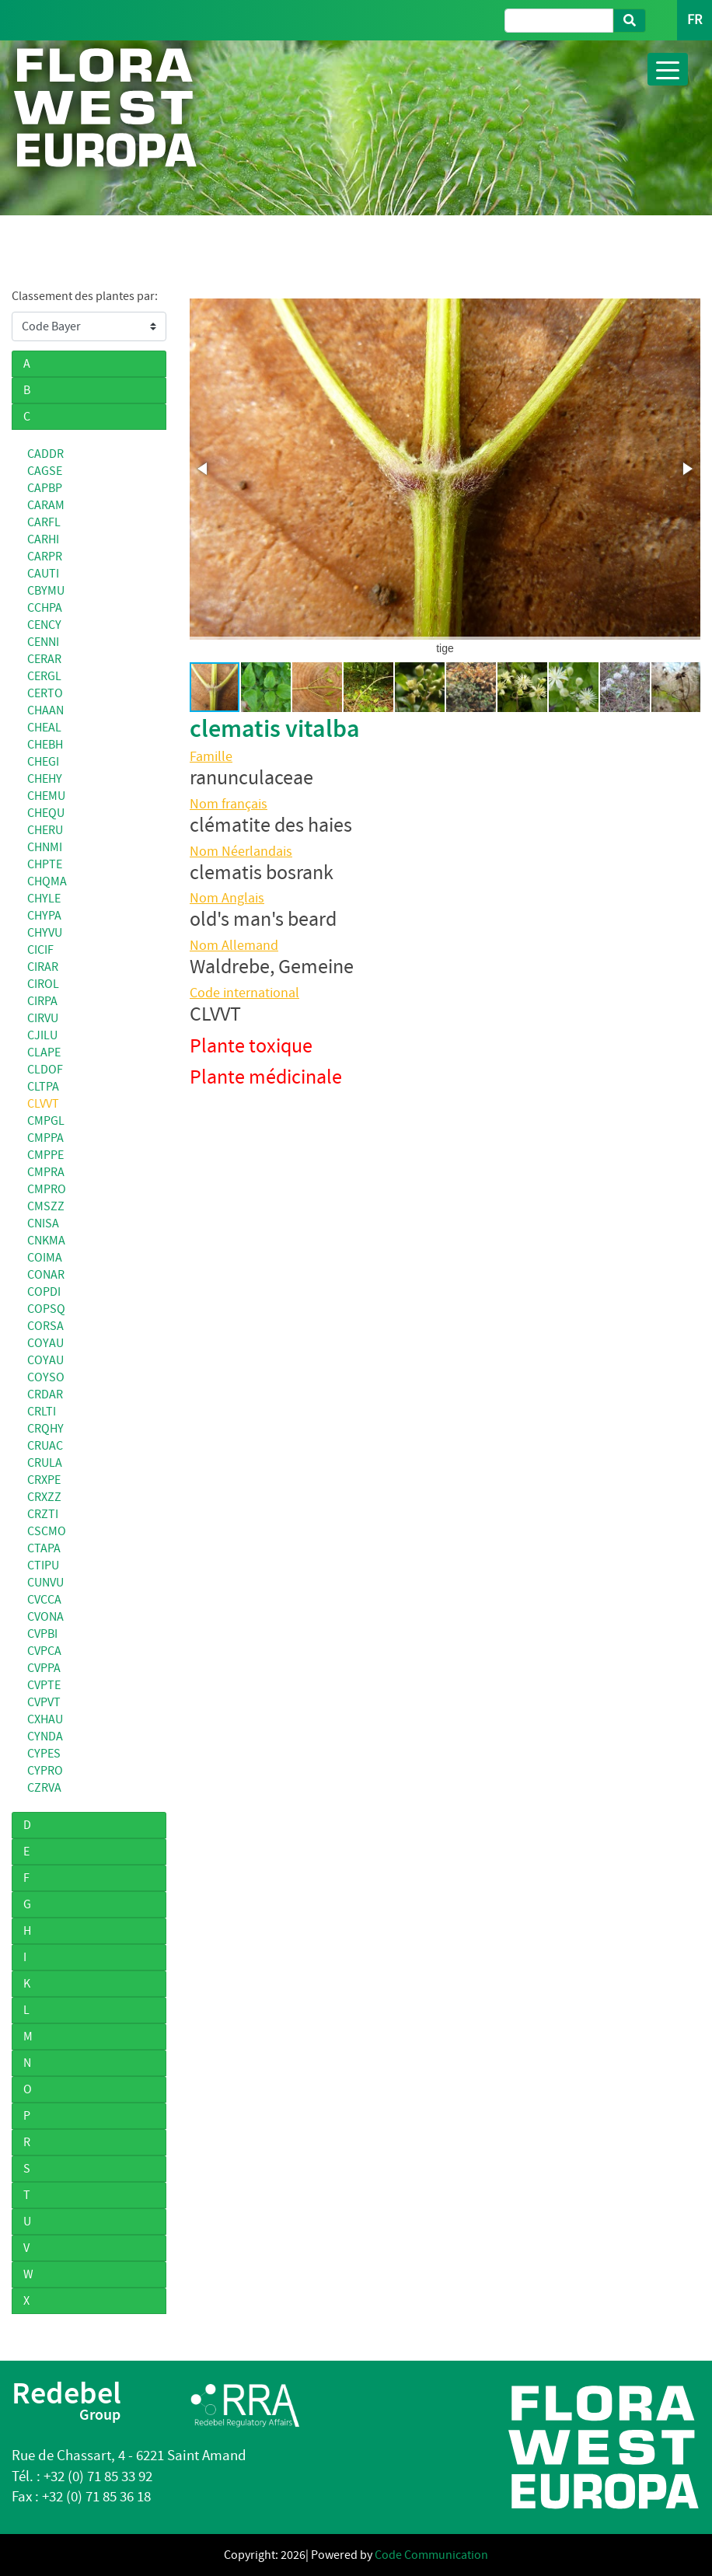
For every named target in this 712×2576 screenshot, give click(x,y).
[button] (203, 468)
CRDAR (45, 1394)
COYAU (45, 1343)
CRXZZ (44, 1497)
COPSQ (46, 1309)
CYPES (44, 1753)
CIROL (43, 984)
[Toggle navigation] (667, 69)
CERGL (44, 676)
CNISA (43, 1223)
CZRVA (44, 1788)
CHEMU (46, 796)
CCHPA (44, 608)
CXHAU (45, 1719)
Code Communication (431, 2555)
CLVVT (43, 1104)
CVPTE (44, 1685)
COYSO (46, 1377)
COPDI (44, 1292)
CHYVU (44, 933)
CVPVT (44, 1702)
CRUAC (45, 1446)
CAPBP (44, 488)
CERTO (45, 693)
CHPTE (44, 864)
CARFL (44, 522)
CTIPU (43, 1565)
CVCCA (44, 1599)
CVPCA (44, 1651)
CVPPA (44, 1668)
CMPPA (45, 1138)
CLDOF (45, 1069)
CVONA (45, 1617)
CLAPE (44, 1052)
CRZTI (42, 1514)
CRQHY (45, 1428)
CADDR (45, 454)
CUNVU (45, 1582)
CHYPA (44, 915)
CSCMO (46, 1531)
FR (694, 20)
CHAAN (45, 710)
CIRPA (42, 1001)
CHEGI (43, 762)
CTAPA (44, 1548)
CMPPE (45, 1155)
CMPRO (46, 1189)
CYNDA (45, 1736)
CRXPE (44, 1480)
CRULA (44, 1463)
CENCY (44, 625)
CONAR (46, 1275)
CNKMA (46, 1240)
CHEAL (44, 727)
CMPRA (46, 1172)
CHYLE (44, 898)
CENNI (43, 642)
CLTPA (43, 1086)
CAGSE (44, 471)
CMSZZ (46, 1206)
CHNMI (44, 847)
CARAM (46, 505)
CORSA (45, 1326)
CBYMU (46, 591)
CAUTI (43, 573)
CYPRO (45, 1770)
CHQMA (47, 881)
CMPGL (46, 1121)
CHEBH (45, 744)
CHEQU (46, 813)
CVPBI (42, 1634)
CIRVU (42, 1018)
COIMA (44, 1257)
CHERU (45, 830)
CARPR (44, 556)
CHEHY (44, 779)
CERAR (44, 659)
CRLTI (41, 1411)
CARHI (43, 539)
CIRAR (42, 967)
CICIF (40, 950)
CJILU (42, 1035)
